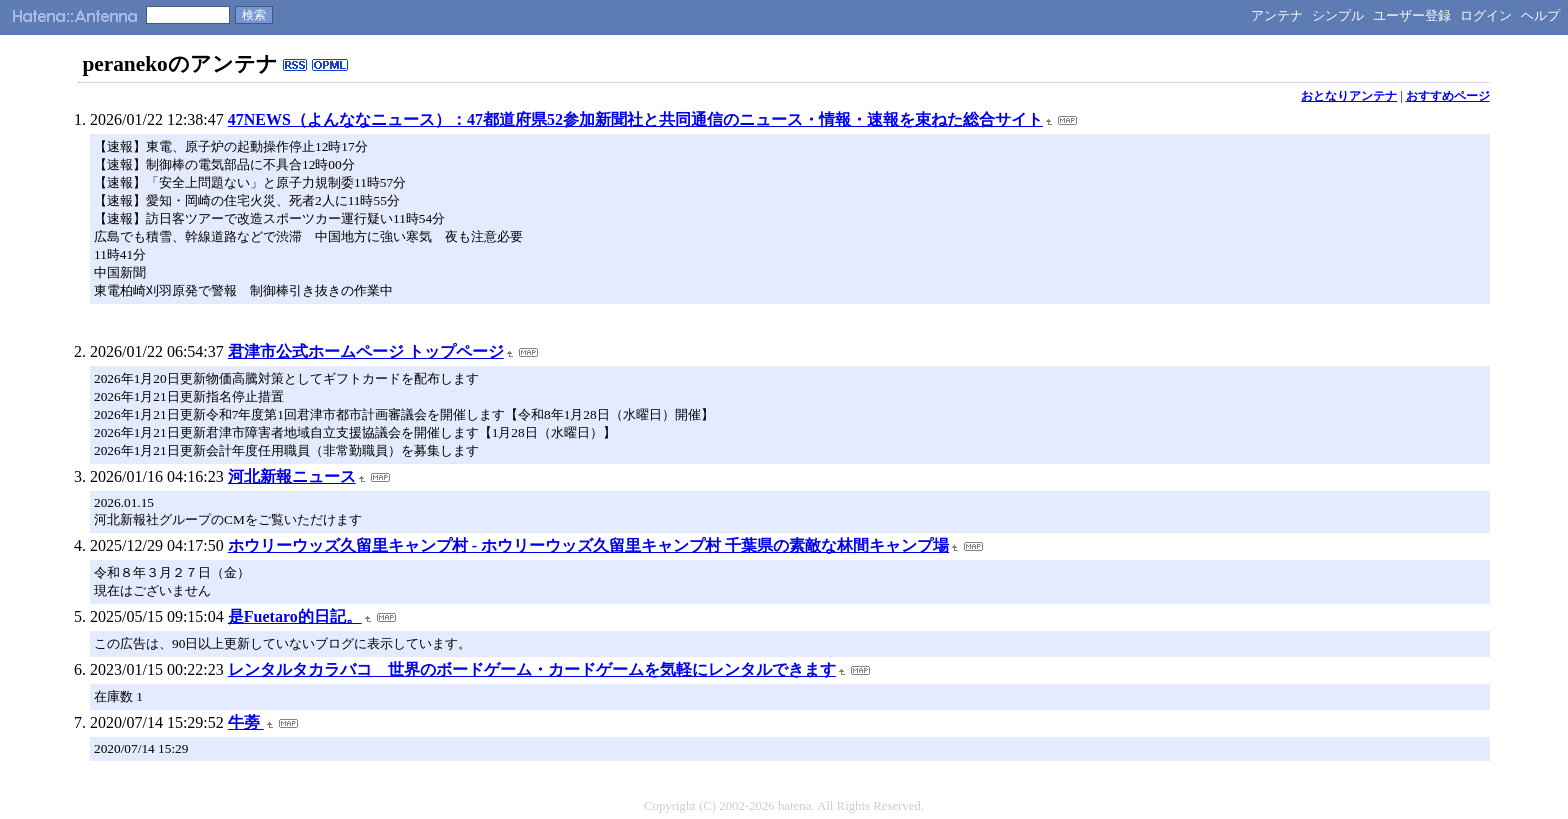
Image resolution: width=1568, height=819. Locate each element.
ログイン (1486, 15)
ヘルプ (1540, 15)
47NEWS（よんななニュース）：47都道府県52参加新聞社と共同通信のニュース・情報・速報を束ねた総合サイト (635, 119)
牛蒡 (246, 722)
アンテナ (1277, 15)
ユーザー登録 (1412, 15)
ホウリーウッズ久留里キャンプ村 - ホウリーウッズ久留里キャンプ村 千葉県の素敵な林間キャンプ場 (588, 545)
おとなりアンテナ (1349, 96)
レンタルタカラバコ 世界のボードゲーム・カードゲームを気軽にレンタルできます (532, 669)
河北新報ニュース (292, 476)
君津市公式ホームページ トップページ (366, 351)
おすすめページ (1448, 96)
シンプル (1338, 15)
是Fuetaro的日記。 (295, 616)
